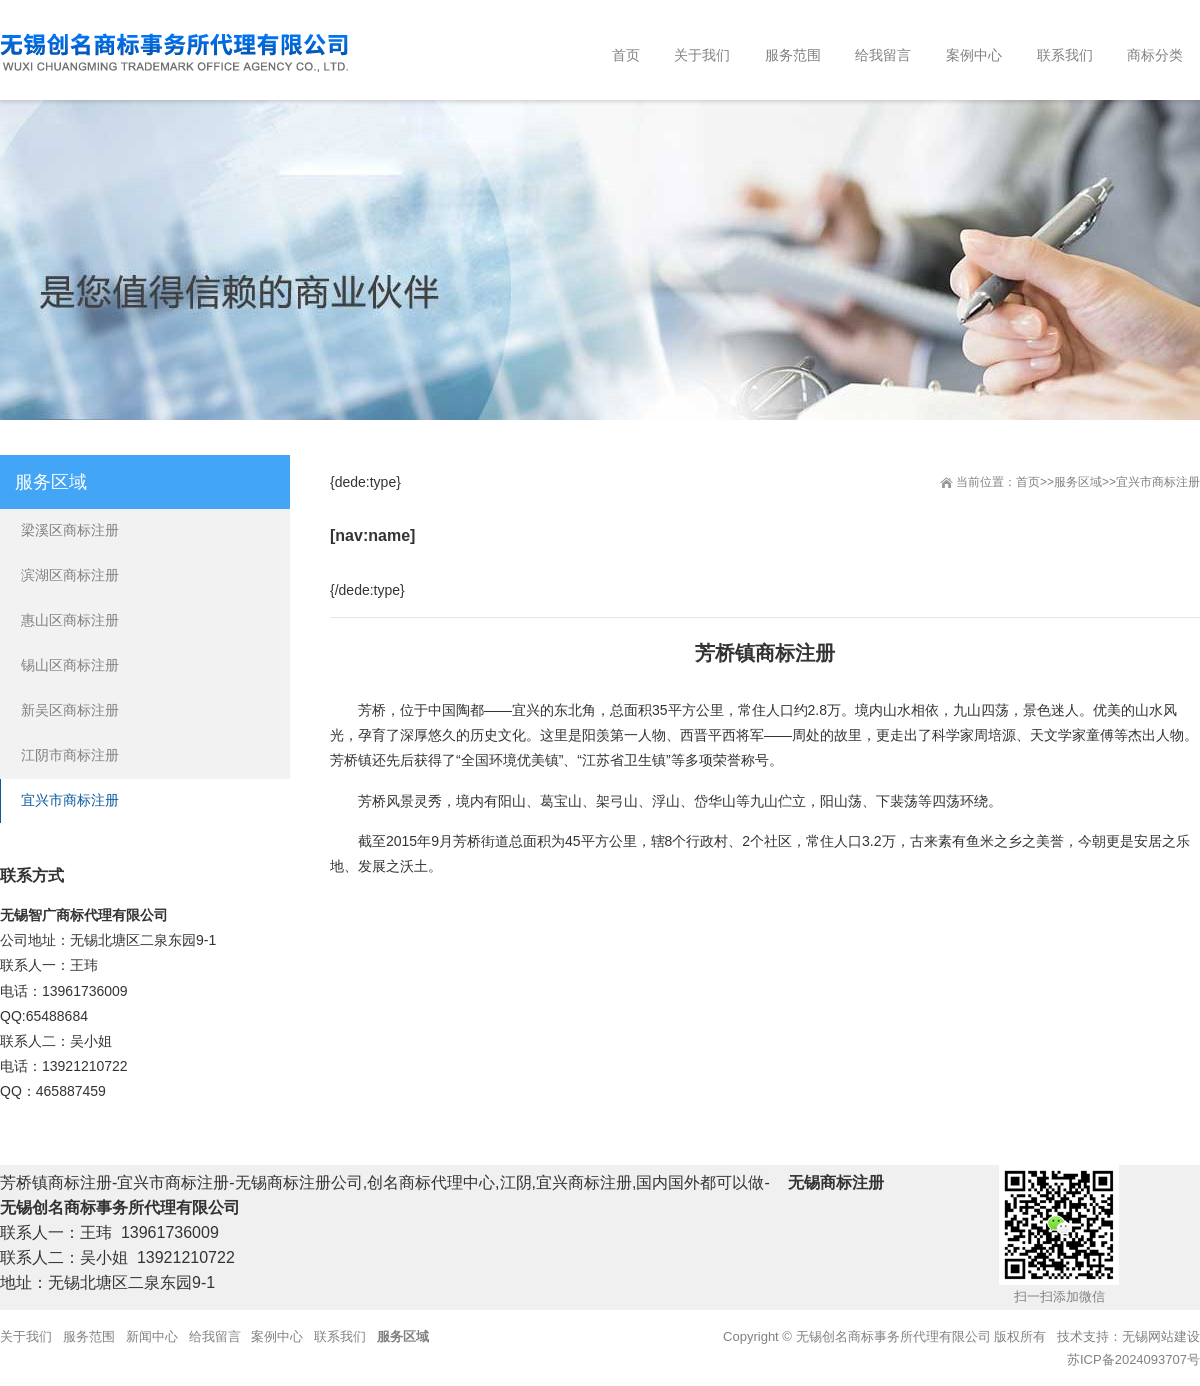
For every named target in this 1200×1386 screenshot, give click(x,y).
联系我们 (340, 1336)
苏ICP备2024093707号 (1133, 1359)
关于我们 (26, 1336)
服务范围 (89, 1336)
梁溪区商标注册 (70, 530)
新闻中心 (152, 1336)
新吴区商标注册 (70, 710)
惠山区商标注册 (70, 620)
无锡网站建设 (1161, 1336)
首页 (1028, 482)
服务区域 (1078, 482)
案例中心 (277, 1336)
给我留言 (215, 1336)
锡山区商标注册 (70, 665)
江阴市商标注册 (70, 755)
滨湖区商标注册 (70, 575)
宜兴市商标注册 (1158, 482)
